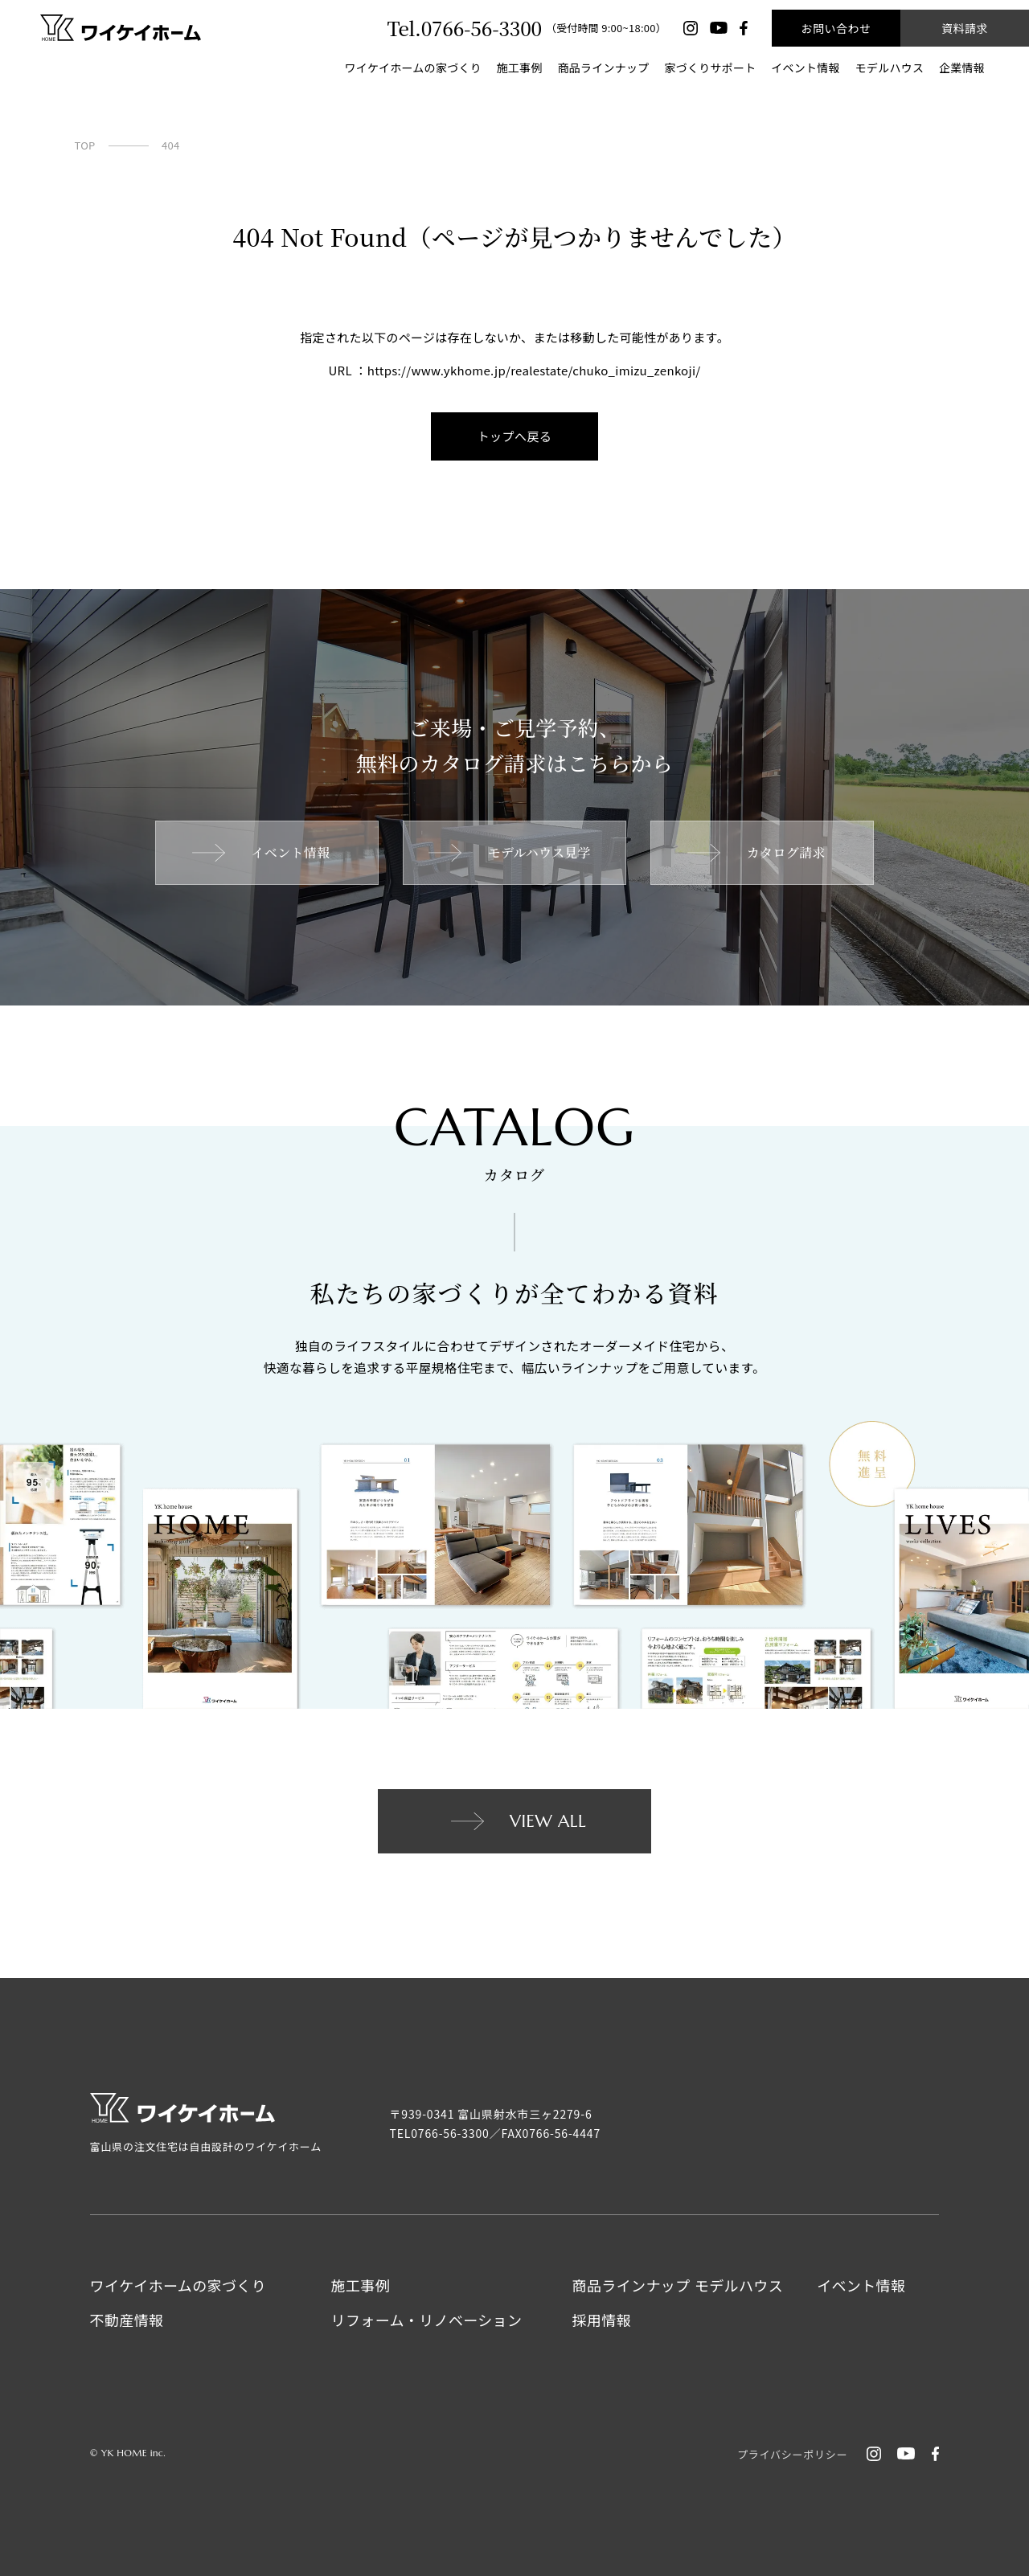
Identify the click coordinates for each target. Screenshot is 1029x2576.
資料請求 (964, 28)
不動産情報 (127, 2319)
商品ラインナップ (604, 67)
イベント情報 (805, 67)
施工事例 (520, 67)
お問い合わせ (836, 28)
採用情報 (601, 2319)
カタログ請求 (755, 852)
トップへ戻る (515, 436)
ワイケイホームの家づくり (412, 67)
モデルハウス (889, 67)
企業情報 (962, 67)
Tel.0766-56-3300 (464, 28)
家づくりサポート (710, 67)
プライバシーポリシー (792, 2454)
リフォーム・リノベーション (427, 2319)
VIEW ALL (517, 1821)
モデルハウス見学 (508, 852)
